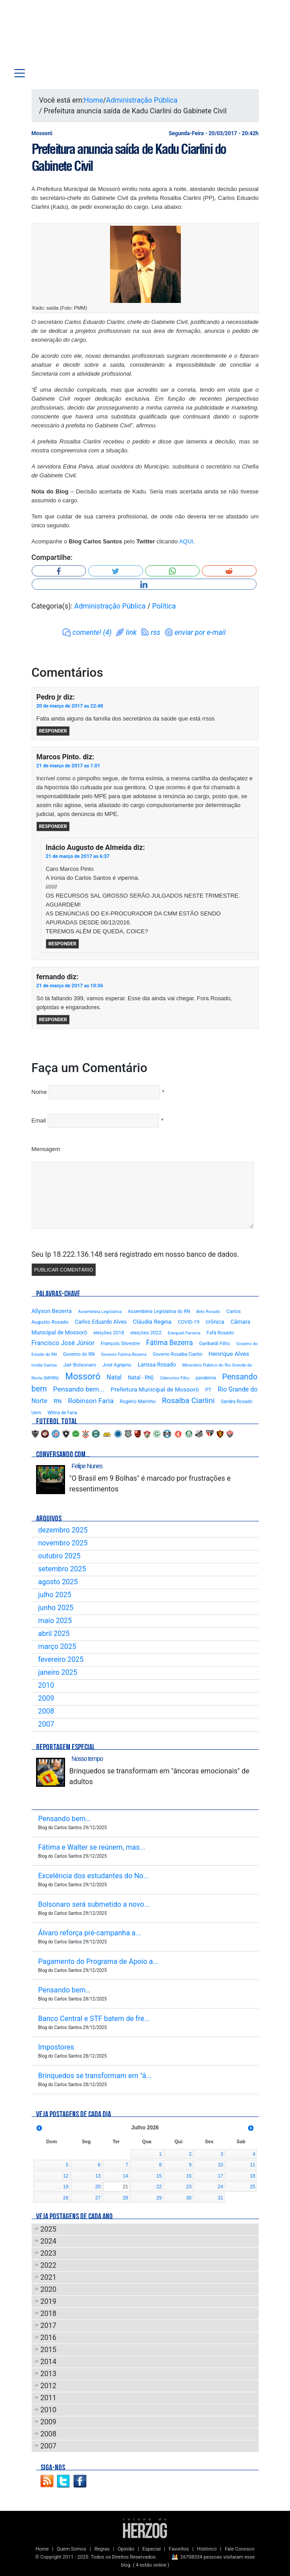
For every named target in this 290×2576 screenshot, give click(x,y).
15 (159, 2175)
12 (65, 2175)
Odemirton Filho (174, 1377)
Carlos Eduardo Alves (101, 1322)
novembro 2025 (63, 1543)
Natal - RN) (141, 1378)
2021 (49, 2277)
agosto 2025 (58, 1582)
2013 (49, 2373)
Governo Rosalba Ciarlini (177, 1354)
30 (189, 2197)
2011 (49, 2398)
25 (252, 2186)
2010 (46, 1685)
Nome (39, 1092)
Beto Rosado (208, 1311)
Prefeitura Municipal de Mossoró (155, 1389)
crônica (215, 1321)
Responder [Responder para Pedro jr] (53, 731)
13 (98, 2175)
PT (208, 1390)
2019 (49, 2301)
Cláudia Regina (152, 1321)
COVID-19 (189, 1322)
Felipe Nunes (87, 1466)
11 (252, 2164)
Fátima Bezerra (169, 1342)
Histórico (206, 2549)
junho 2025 (56, 1607)
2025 (49, 2229)
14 (125, 2175)
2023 (49, 2253)
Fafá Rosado (220, 1333)
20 (98, 2186)
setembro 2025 (62, 1569)
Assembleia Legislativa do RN (159, 1311)
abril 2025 (54, 1633)
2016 (49, 2337)
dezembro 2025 (63, 1530)
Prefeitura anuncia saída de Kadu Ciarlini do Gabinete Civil (129, 157)
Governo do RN (78, 1354)
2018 (49, 2313)
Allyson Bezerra (52, 1311)
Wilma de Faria (62, 1412)
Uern (36, 1413)
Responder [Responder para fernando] (53, 1020)
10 (220, 2164)
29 (159, 2197)
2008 (46, 1711)
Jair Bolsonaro (79, 1365)
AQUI (186, 541)
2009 (46, 1698)
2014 (49, 2361)
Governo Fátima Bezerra (124, 1354)
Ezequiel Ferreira (184, 1332)
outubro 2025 (59, 1556)
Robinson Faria (90, 1401)
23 (189, 2186)
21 (125, 2186)
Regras (102, 2549)
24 (220, 2186)
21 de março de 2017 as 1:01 (68, 766)
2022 (49, 2265)
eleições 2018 (109, 1333)
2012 (49, 2385)
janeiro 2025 (58, 1672)
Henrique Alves (228, 1353)
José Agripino (116, 1365)
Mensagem (46, 1149)
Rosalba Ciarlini (188, 1400)
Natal (114, 1377)
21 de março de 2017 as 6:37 (78, 856)
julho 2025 (54, 1594)
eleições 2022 (146, 1332)
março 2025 (57, 1646)
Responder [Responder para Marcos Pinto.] (53, 826)
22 (159, 2186)
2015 (49, 2349)
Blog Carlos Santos (43, 36)
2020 (49, 2289)
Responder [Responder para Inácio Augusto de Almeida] (63, 944)
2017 (49, 2325)
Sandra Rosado (237, 1401)
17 (220, 2175)
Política (164, 606)
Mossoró (82, 1376)
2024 (49, 2241)
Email (39, 1120)
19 (65, 2186)
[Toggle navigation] (19, 73)
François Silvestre (120, 1343)
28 (125, 2197)
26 (65, 2197)
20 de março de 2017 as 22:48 (70, 706)
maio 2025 (55, 1620)
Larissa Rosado (157, 1364)
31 (220, 2197)
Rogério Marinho (138, 1401)
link (131, 632)
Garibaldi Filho (214, 1343)
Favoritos (179, 2549)
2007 (46, 1724)
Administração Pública (141, 100)
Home (93, 100)
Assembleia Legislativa (100, 1311)
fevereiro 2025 (61, 1659)
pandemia (206, 1378)
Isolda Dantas (44, 1365)
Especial (152, 2549)
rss (155, 632)
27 (98, 2197)
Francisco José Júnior (63, 1343)
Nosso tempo (87, 1758)
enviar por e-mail (200, 632)
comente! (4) (92, 632)
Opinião (126, 2549)
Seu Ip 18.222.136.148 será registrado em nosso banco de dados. (135, 1254)
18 (252, 2175)
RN (57, 1400)
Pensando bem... (78, 1389)
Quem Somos (71, 2549)
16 (189, 2175)
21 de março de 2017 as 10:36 (70, 986)
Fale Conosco (240, 2549)
